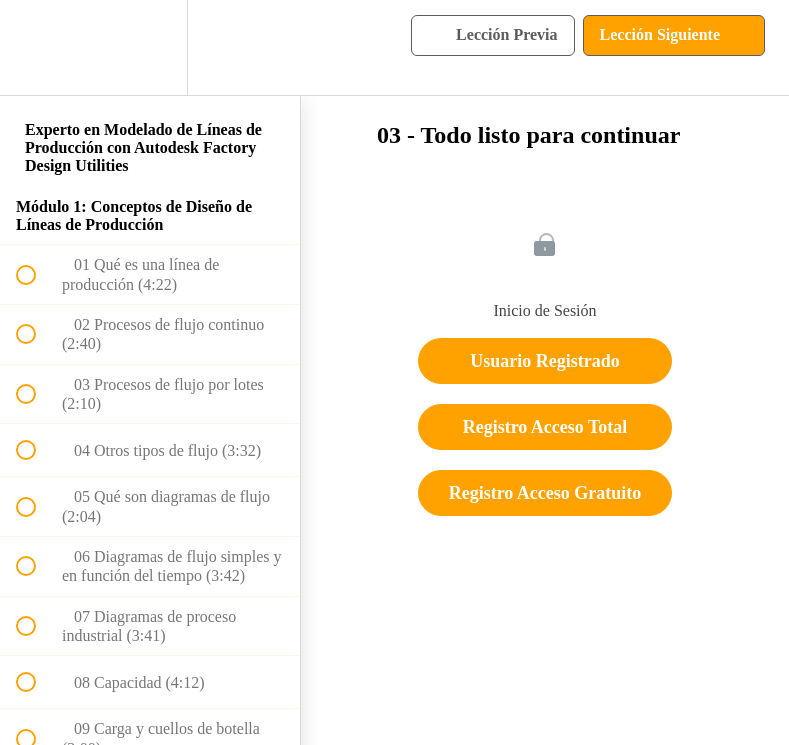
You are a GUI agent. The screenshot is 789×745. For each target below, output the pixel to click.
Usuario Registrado (545, 361)
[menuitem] (150, 47)
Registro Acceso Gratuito (545, 493)
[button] (37, 47)
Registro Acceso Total (545, 427)
